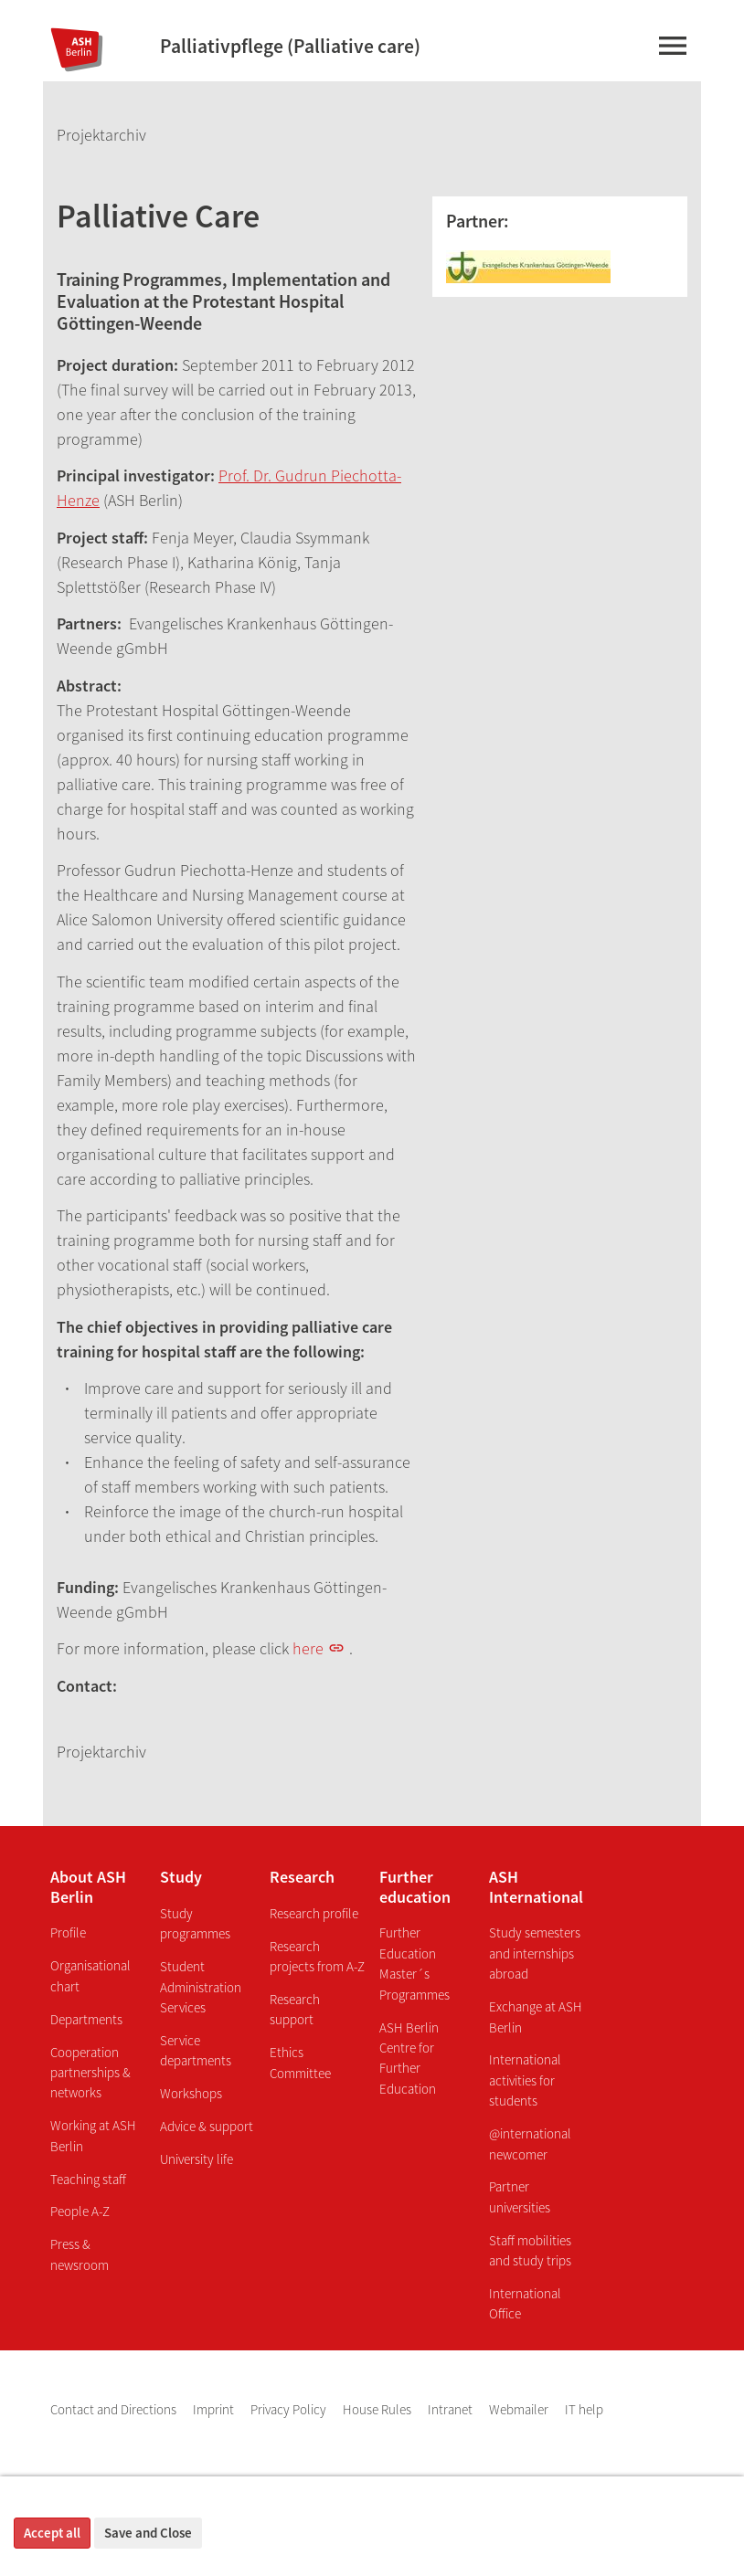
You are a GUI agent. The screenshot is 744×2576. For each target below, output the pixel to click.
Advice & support (206, 2126)
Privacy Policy (289, 2409)
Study (181, 1876)
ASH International (536, 1886)
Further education (415, 1886)
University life (196, 2159)
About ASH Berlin (88, 1886)
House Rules (378, 2409)
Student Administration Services (200, 1987)
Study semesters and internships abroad (534, 1953)
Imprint (215, 2409)
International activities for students (525, 2080)
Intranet (451, 2409)
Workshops (191, 2093)
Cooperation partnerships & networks (90, 2072)
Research (302, 1876)
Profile (68, 1932)
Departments (86, 2019)
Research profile (314, 1913)
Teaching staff (88, 2179)
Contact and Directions (114, 2409)
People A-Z (80, 2211)
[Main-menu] (672, 49)
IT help (584, 2409)
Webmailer (520, 2409)
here (308, 1648)
